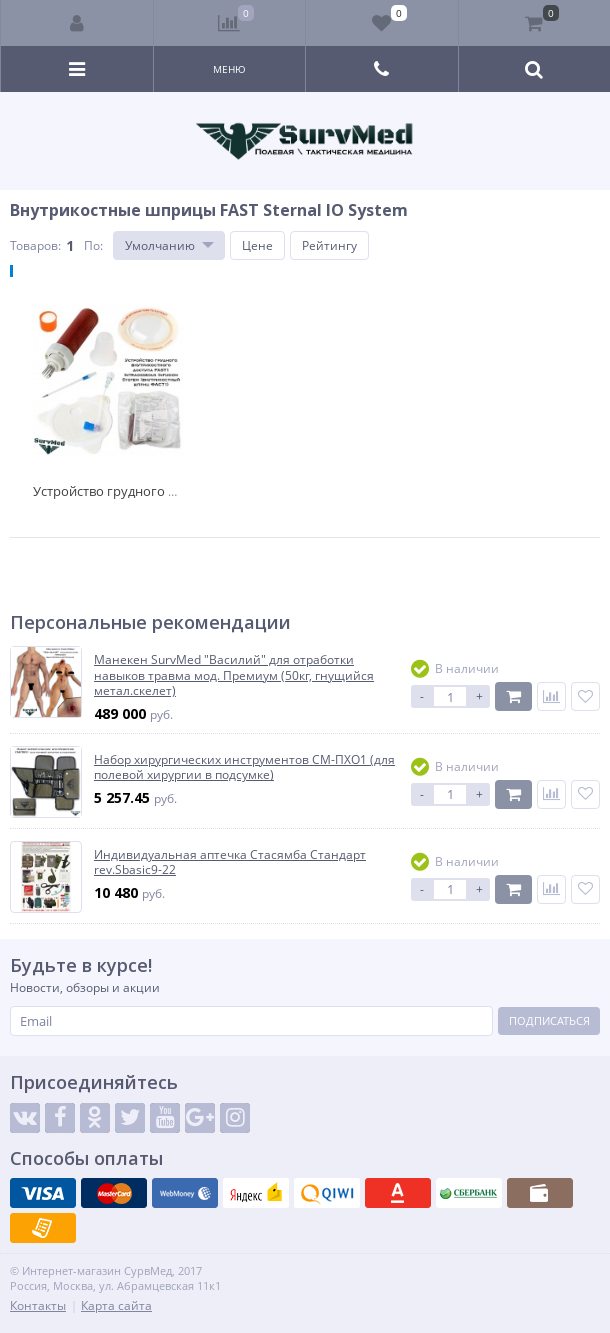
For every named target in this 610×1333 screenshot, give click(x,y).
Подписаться (549, 1020)
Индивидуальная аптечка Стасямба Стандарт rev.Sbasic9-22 (230, 862)
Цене (257, 245)
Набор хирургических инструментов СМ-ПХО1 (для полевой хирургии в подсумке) (244, 767)
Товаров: (35, 245)
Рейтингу (329, 245)
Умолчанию (160, 245)
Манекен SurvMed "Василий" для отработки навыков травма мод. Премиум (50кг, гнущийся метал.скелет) (234, 675)
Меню (229, 69)
